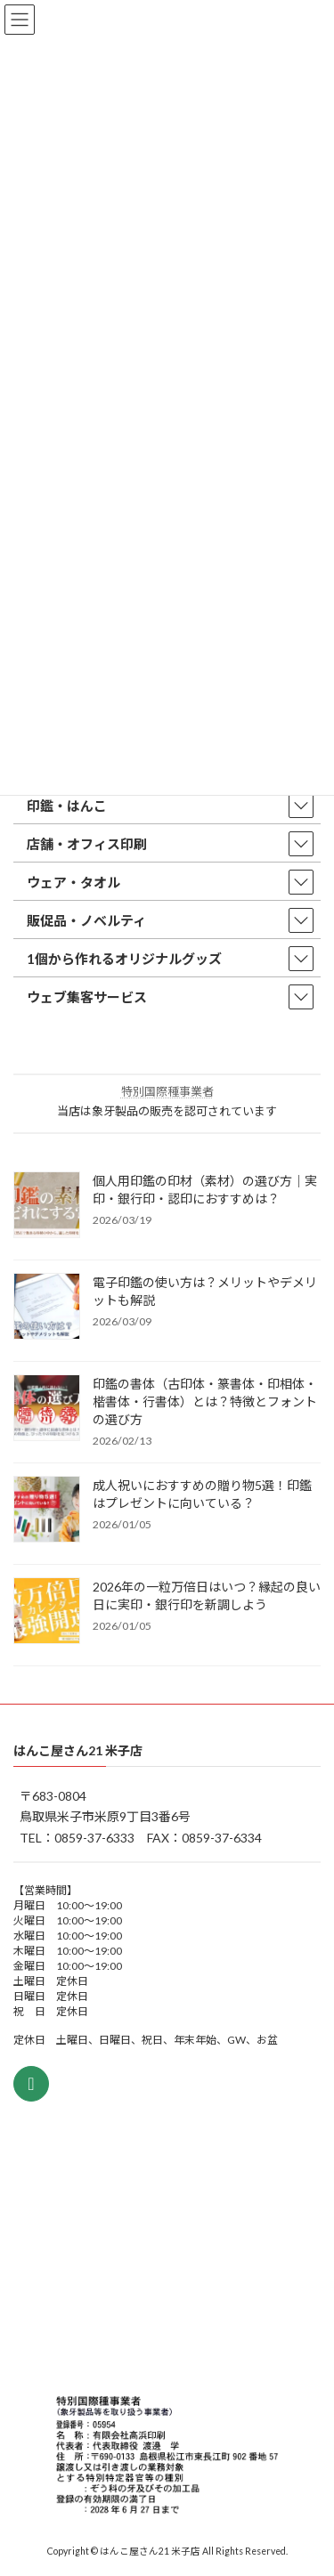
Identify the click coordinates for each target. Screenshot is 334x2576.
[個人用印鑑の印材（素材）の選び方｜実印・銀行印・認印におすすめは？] (46, 1206)
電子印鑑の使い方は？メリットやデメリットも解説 (205, 1291)
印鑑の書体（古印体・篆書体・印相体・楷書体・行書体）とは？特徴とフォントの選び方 (205, 1401)
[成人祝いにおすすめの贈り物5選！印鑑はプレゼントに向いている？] (46, 1510)
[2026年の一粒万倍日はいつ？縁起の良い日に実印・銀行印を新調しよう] (46, 1612)
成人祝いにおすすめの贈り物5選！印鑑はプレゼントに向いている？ (202, 1494)
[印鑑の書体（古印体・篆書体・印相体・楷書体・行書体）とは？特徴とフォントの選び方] (46, 1409)
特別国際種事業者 (167, 1091)
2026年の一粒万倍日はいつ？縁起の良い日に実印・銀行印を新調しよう (207, 1595)
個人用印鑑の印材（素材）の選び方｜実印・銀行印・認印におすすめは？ (205, 1189)
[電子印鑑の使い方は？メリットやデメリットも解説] (46, 1307)
